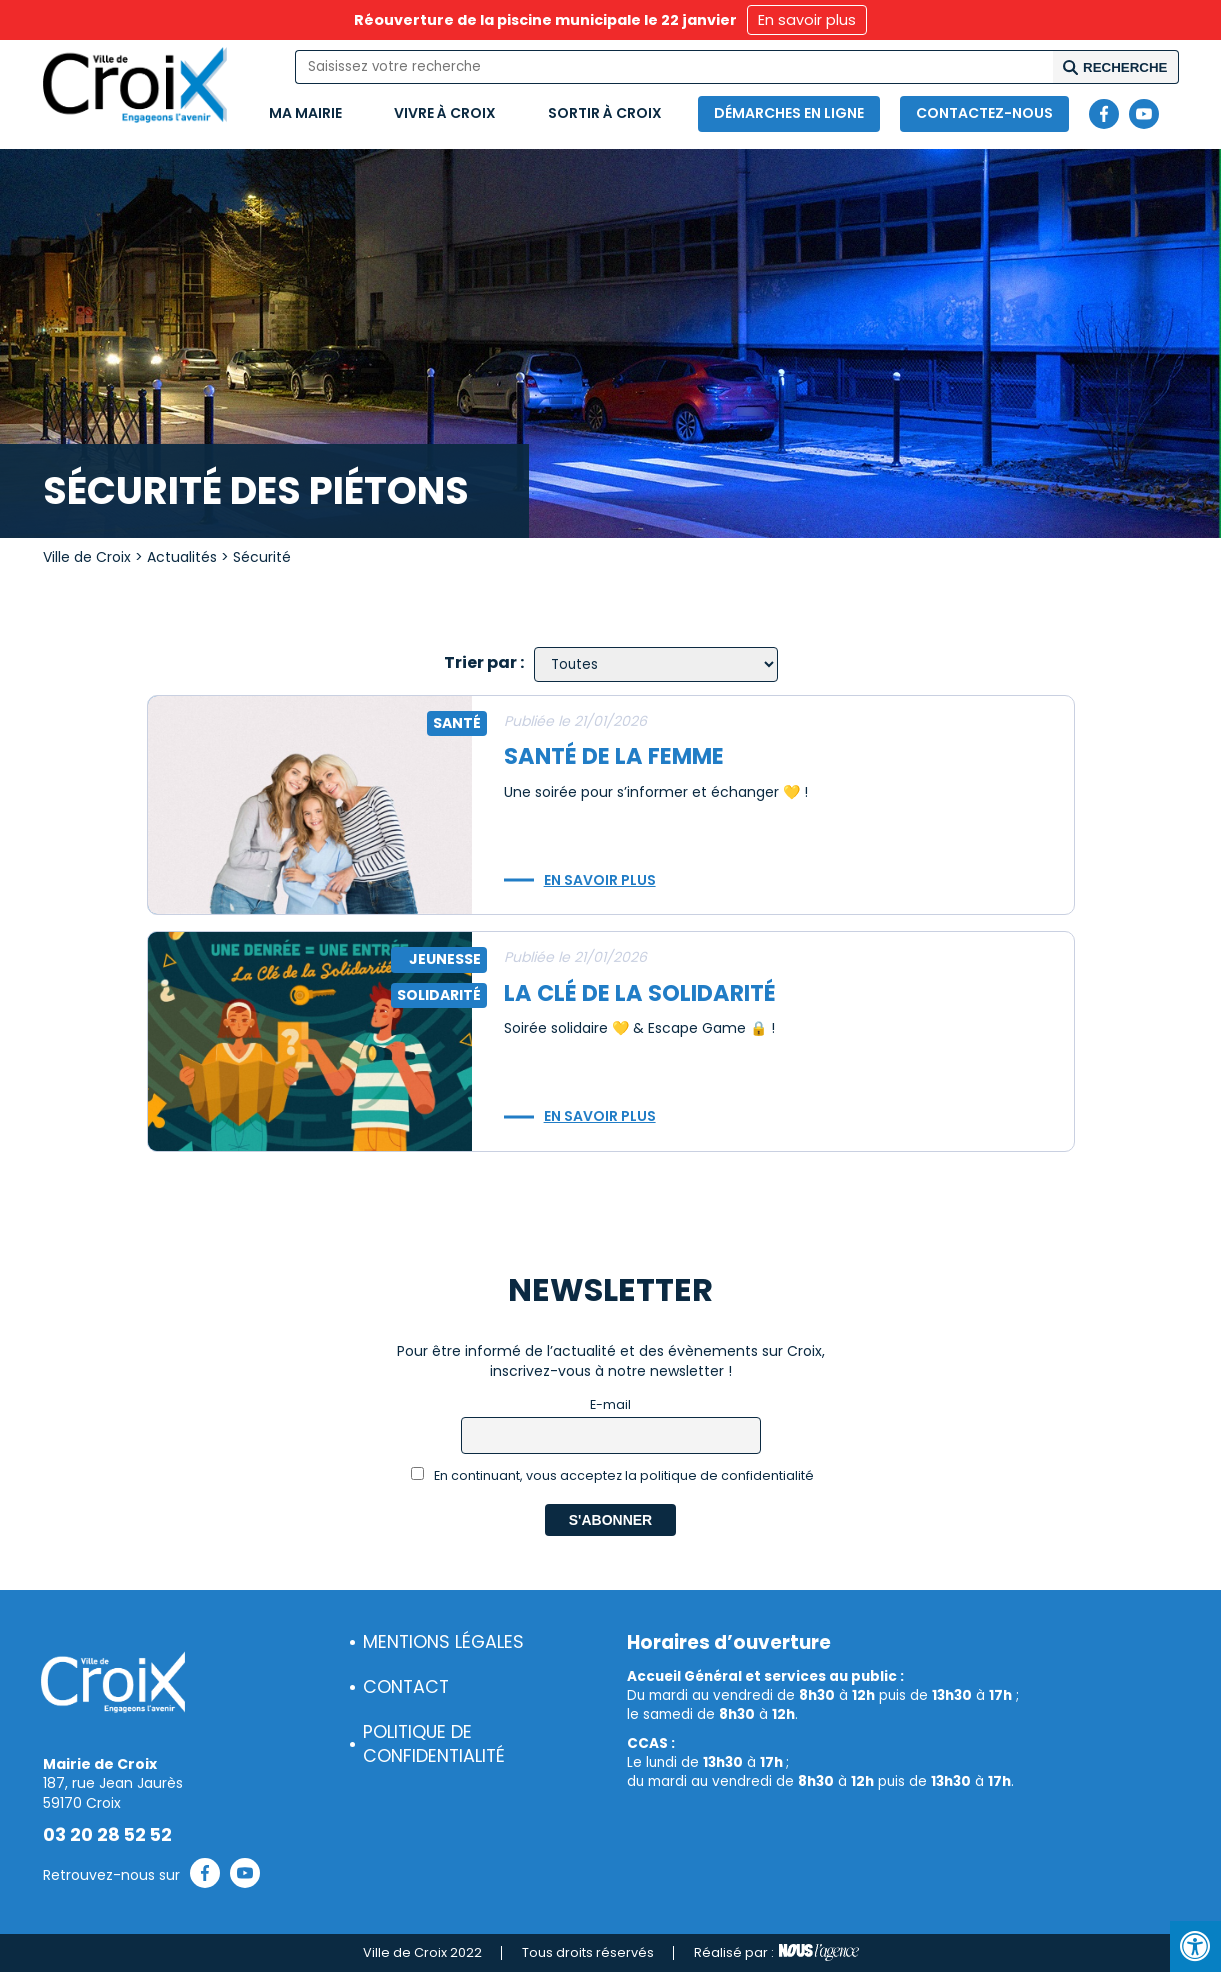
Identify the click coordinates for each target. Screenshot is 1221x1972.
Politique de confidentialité (434, 1744)
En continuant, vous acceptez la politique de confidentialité (612, 1475)
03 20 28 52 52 (107, 1835)
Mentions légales (443, 1642)
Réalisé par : (776, 1953)
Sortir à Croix (605, 113)
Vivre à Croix (445, 113)
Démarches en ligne (789, 113)
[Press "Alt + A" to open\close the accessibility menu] (1195, 1946)
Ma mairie (305, 113)
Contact (406, 1687)
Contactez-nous (984, 113)
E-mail (610, 1404)
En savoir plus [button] (807, 20)
